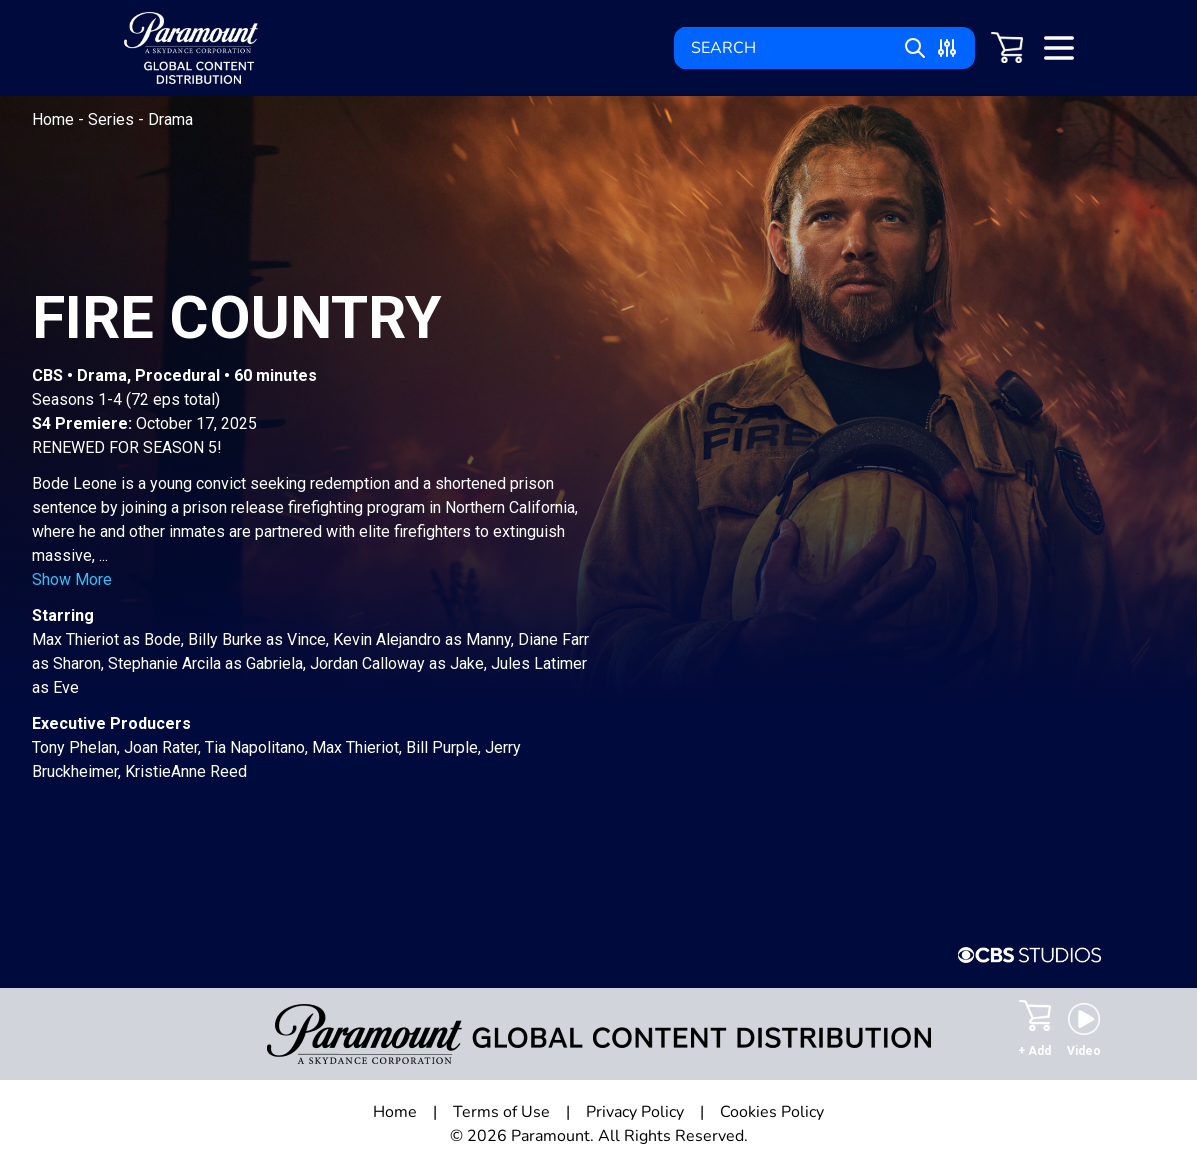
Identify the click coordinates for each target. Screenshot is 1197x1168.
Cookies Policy (772, 1112)
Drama (170, 119)
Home (55, 119)
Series (113, 119)
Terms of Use (501, 1112)
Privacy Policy (635, 1112)
